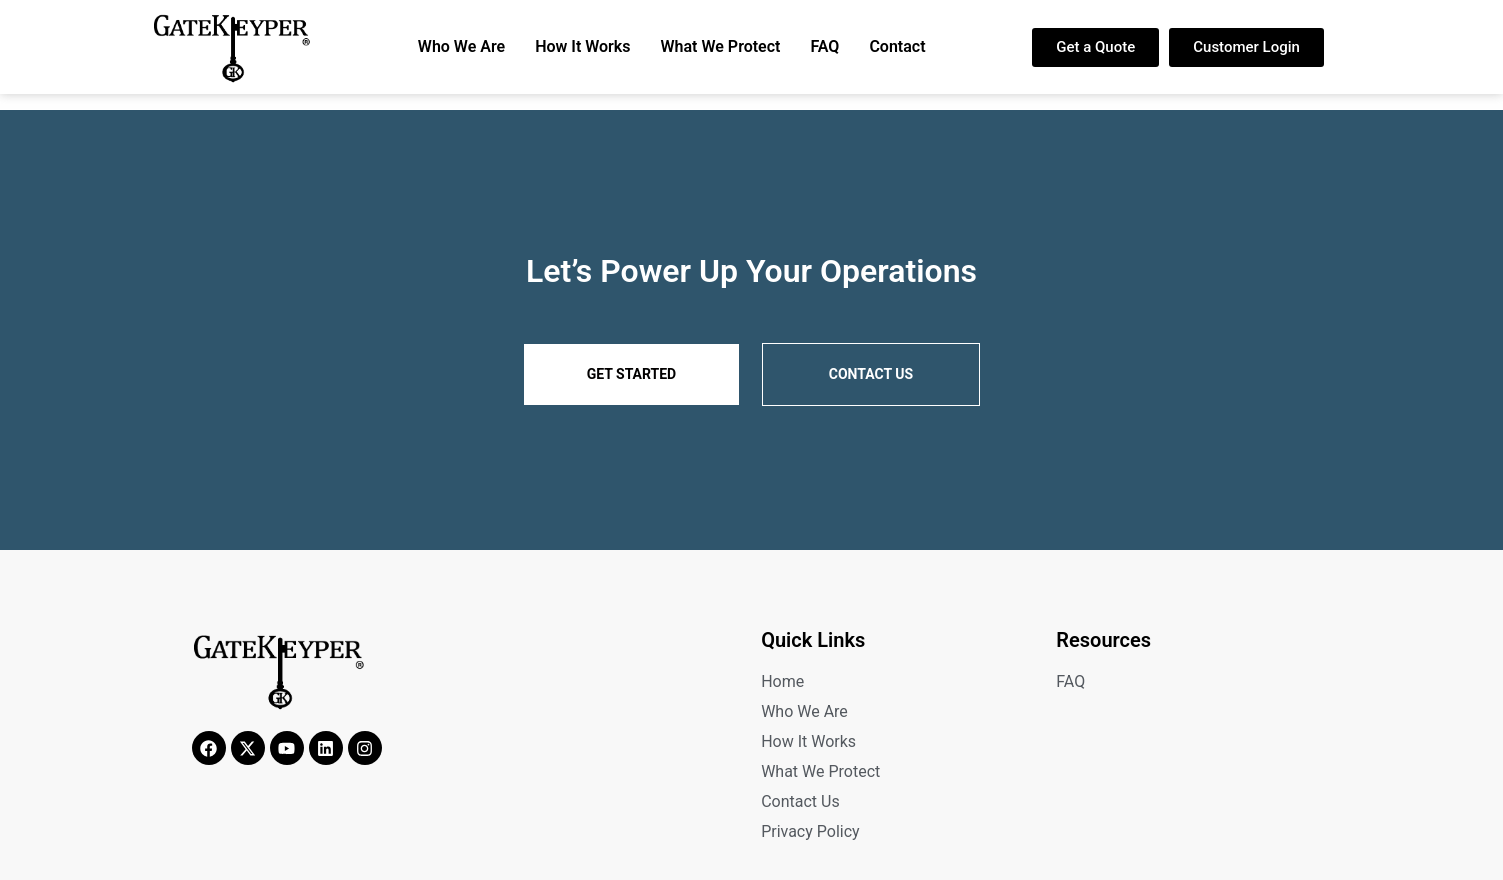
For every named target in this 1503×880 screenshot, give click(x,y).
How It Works (582, 46)
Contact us (871, 374)
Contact (897, 46)
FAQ (824, 46)
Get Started (632, 374)
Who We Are (461, 46)
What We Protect (721, 46)
